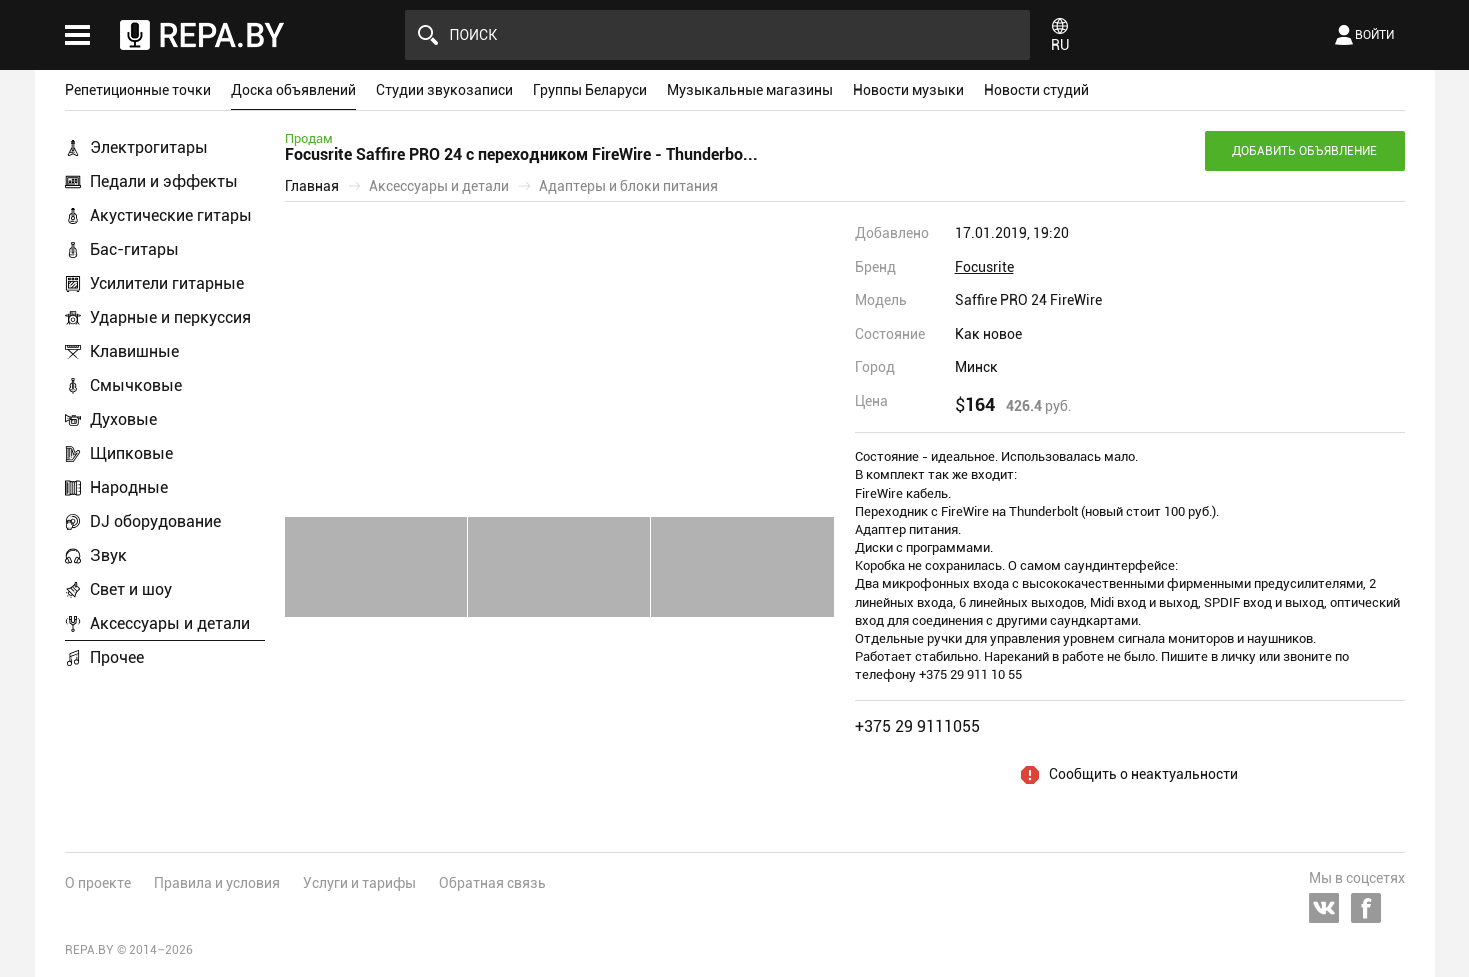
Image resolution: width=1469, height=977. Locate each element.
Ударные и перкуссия (170, 317)
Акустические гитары (171, 215)
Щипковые (131, 453)
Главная (312, 186)
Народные (129, 487)
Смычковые (136, 385)
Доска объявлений (293, 90)
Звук (108, 555)
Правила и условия (217, 883)
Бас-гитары (134, 249)
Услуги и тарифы (359, 883)
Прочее (117, 657)
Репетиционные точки (138, 90)
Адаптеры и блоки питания (628, 186)
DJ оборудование (155, 521)
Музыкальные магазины (750, 90)
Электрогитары (149, 147)
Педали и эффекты (164, 181)
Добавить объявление (1304, 151)
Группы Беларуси (590, 90)
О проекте (98, 883)
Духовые (123, 419)
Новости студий (1036, 90)
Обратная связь (492, 883)
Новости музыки (908, 90)
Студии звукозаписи (444, 90)
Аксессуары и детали (170, 623)
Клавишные (134, 351)
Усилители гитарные (167, 283)
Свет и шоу (131, 589)
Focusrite (984, 267)
